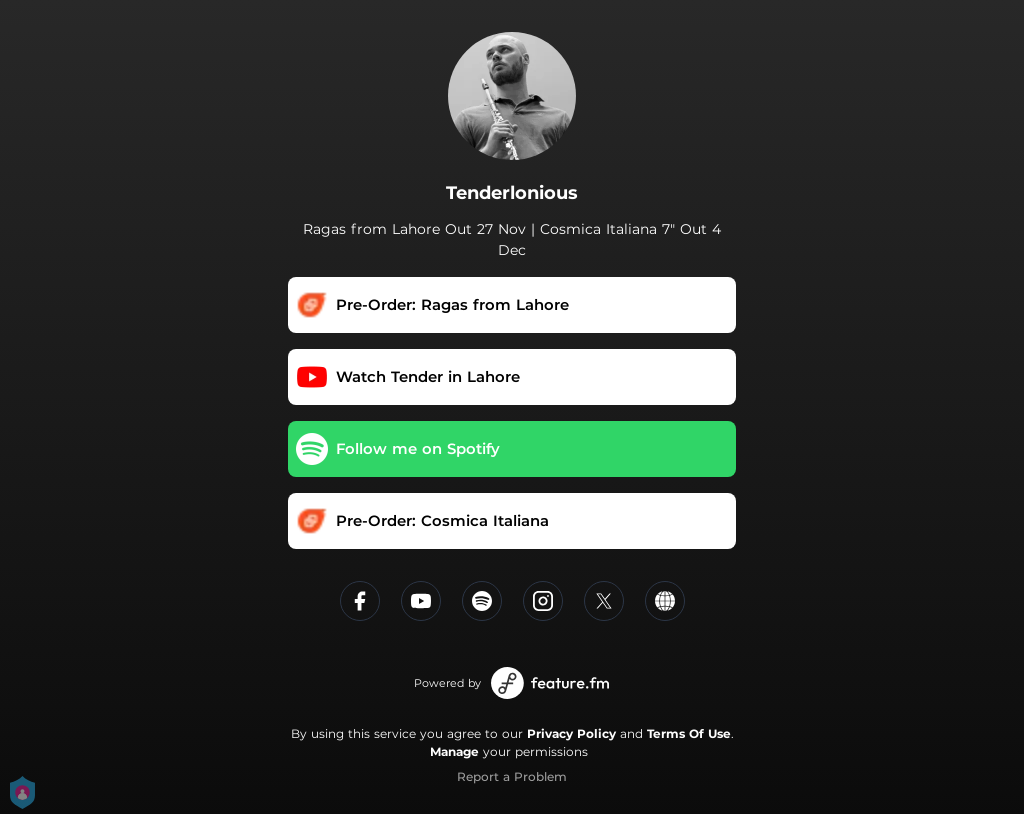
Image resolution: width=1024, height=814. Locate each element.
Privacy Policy (571, 733)
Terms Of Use (689, 733)
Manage (454, 751)
